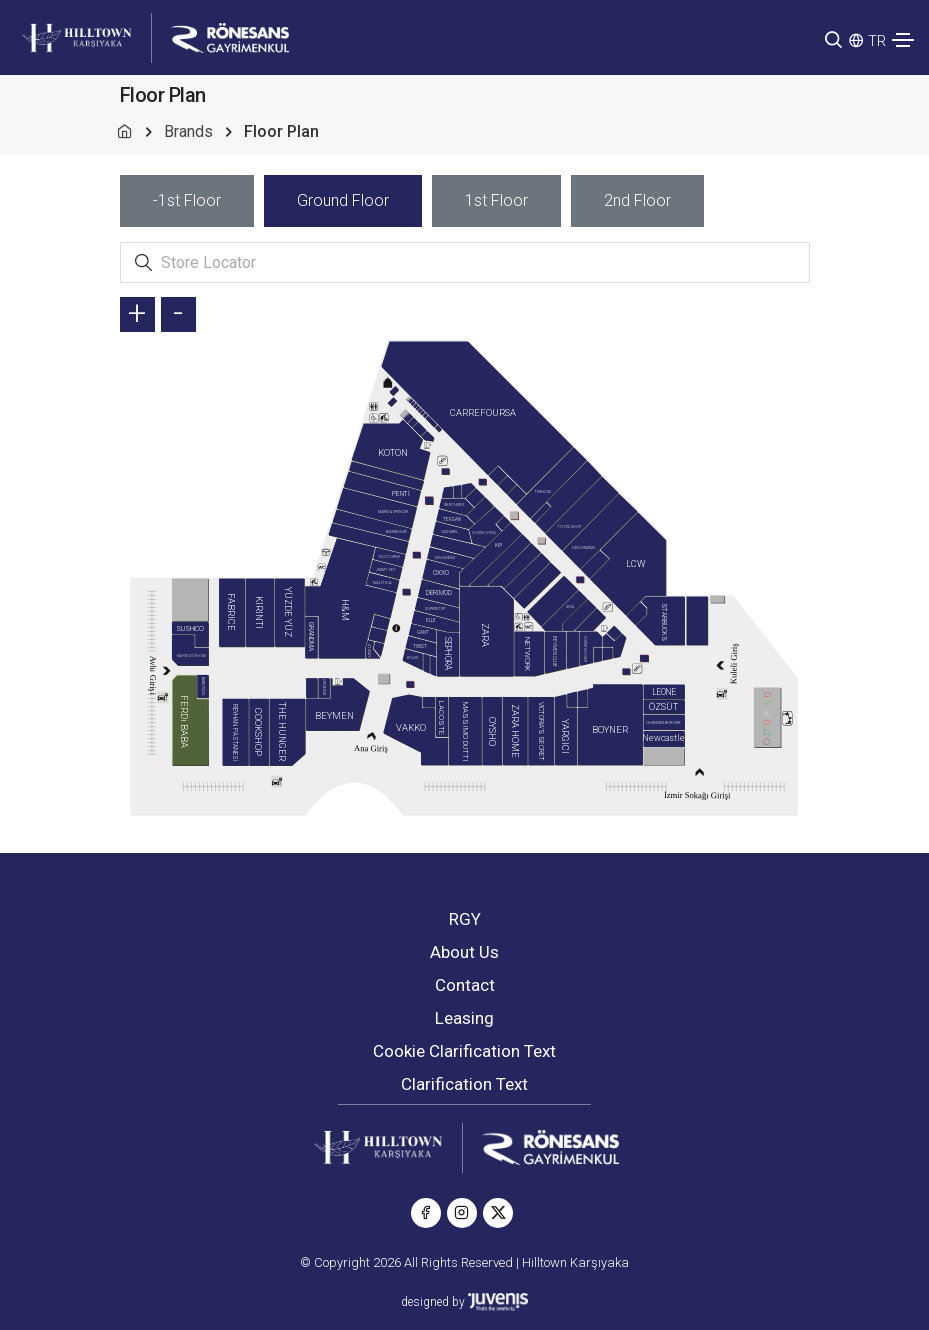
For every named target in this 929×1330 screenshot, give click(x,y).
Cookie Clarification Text (464, 1051)
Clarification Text (464, 1084)
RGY (465, 919)
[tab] (187, 201)
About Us (464, 952)
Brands (188, 131)
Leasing (464, 1018)
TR (877, 41)
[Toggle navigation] (903, 40)
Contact (465, 985)
